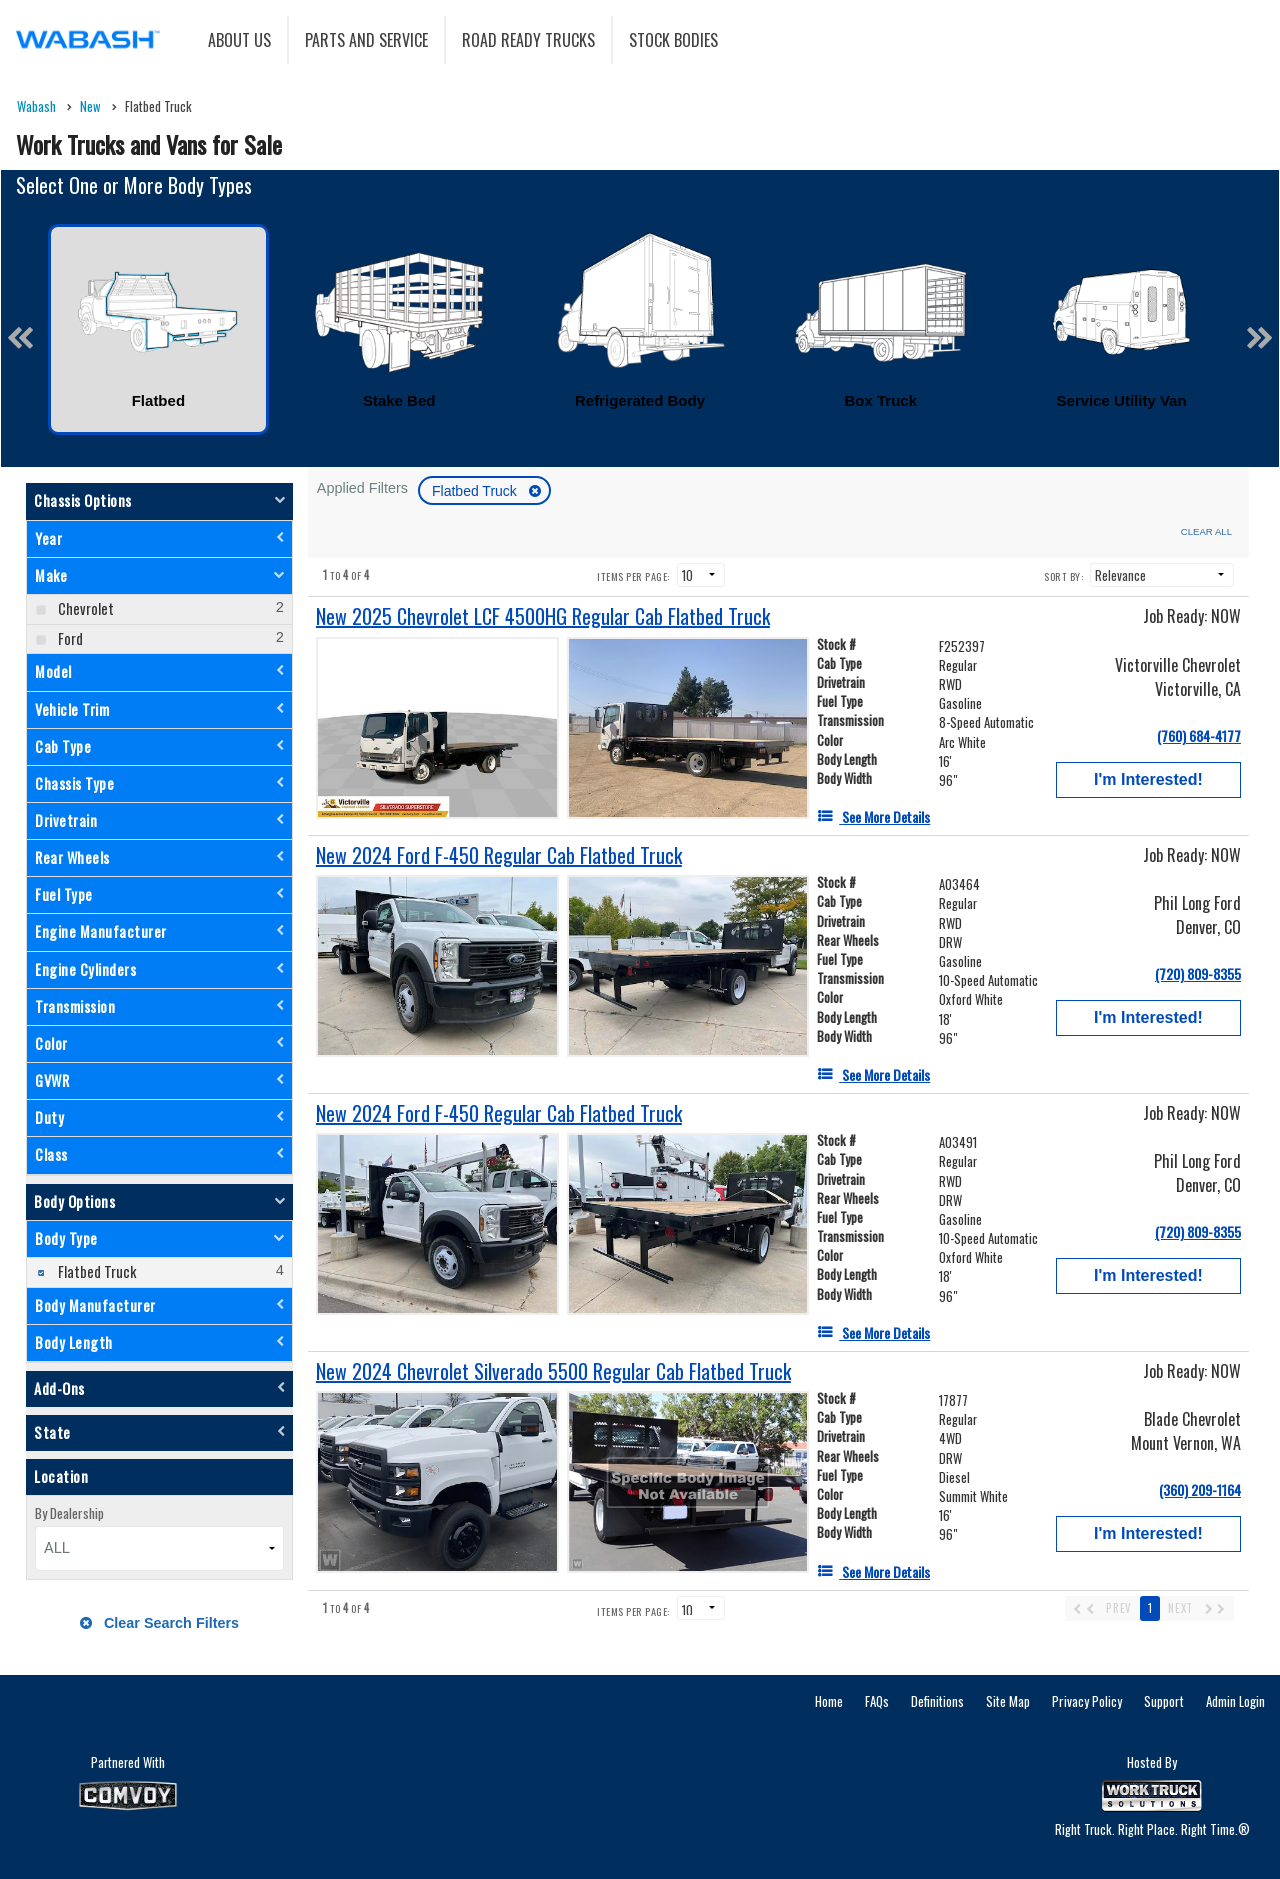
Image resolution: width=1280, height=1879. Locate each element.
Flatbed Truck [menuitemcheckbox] (95, 1271)
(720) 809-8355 (1198, 973)
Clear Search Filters (159, 1623)
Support (1164, 1701)
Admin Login (1235, 1701)
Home (829, 1701)
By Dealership (69, 1513)
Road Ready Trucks (528, 40)
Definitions (937, 1701)
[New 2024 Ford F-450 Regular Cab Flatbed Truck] (499, 855)
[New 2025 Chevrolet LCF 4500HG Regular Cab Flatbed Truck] (543, 616)
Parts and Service (366, 40)
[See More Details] (873, 816)
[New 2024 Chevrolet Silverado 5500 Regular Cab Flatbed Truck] (553, 1371)
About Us (239, 40)
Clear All (1206, 531)
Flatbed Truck (476, 491)
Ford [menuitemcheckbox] (69, 638)
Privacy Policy (1087, 1701)
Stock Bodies (673, 40)
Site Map (1008, 1701)
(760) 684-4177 (1199, 735)
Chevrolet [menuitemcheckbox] (84, 608)
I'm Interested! (1148, 779)
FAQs (877, 1701)
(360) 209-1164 (1200, 1489)
